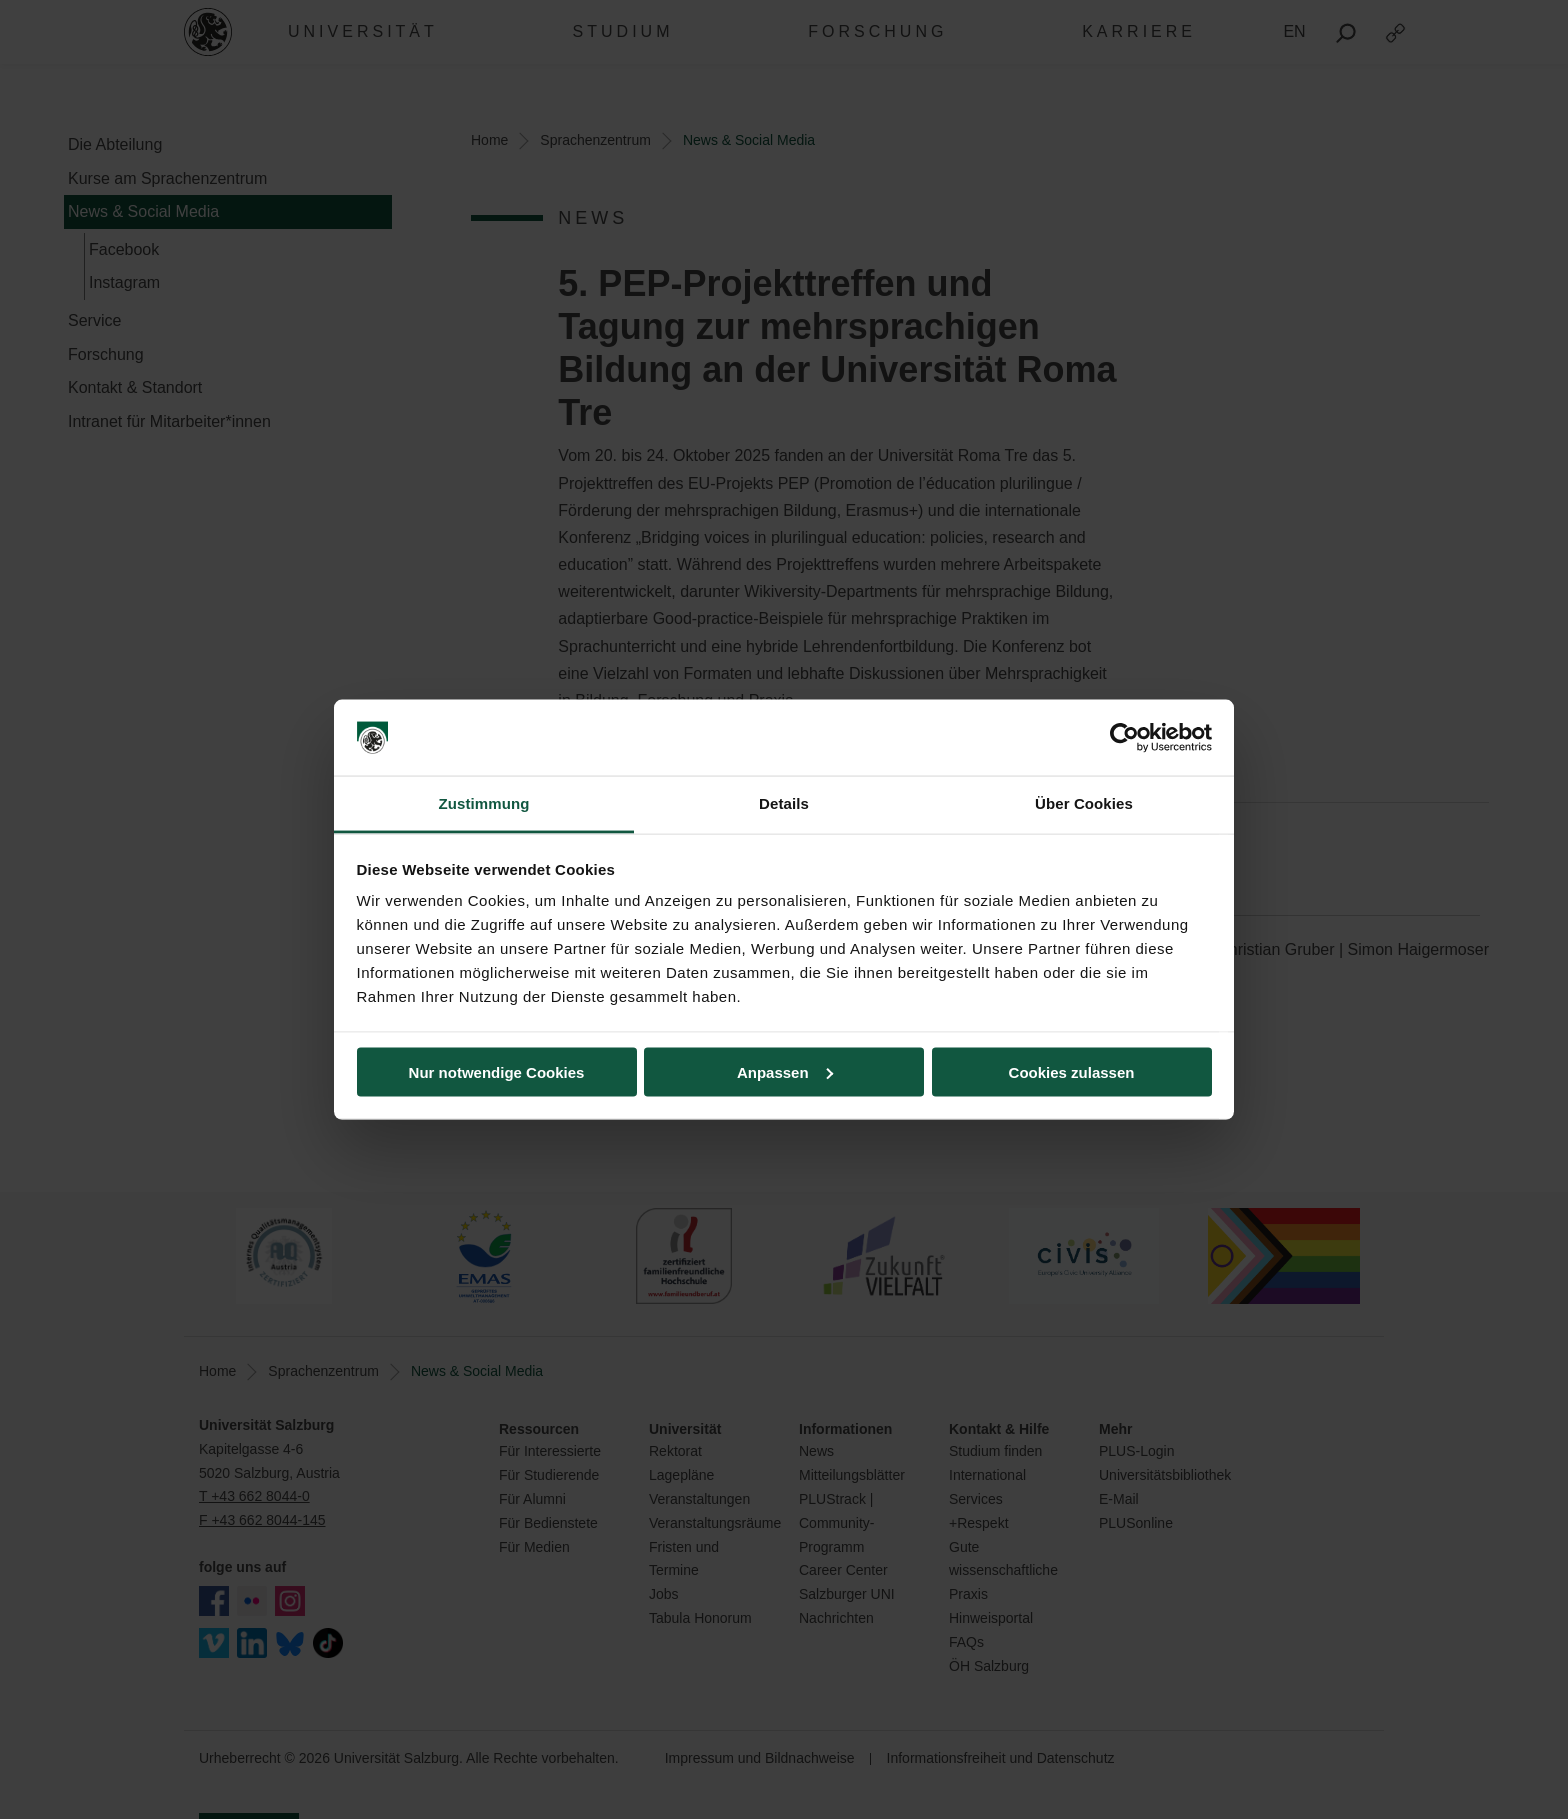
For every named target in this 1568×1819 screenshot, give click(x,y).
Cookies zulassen (1072, 1071)
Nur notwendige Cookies (497, 1071)
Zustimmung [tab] (484, 803)
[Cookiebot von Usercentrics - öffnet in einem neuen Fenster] (1124, 738)
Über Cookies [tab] (1084, 803)
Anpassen (785, 1071)
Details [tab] (784, 803)
